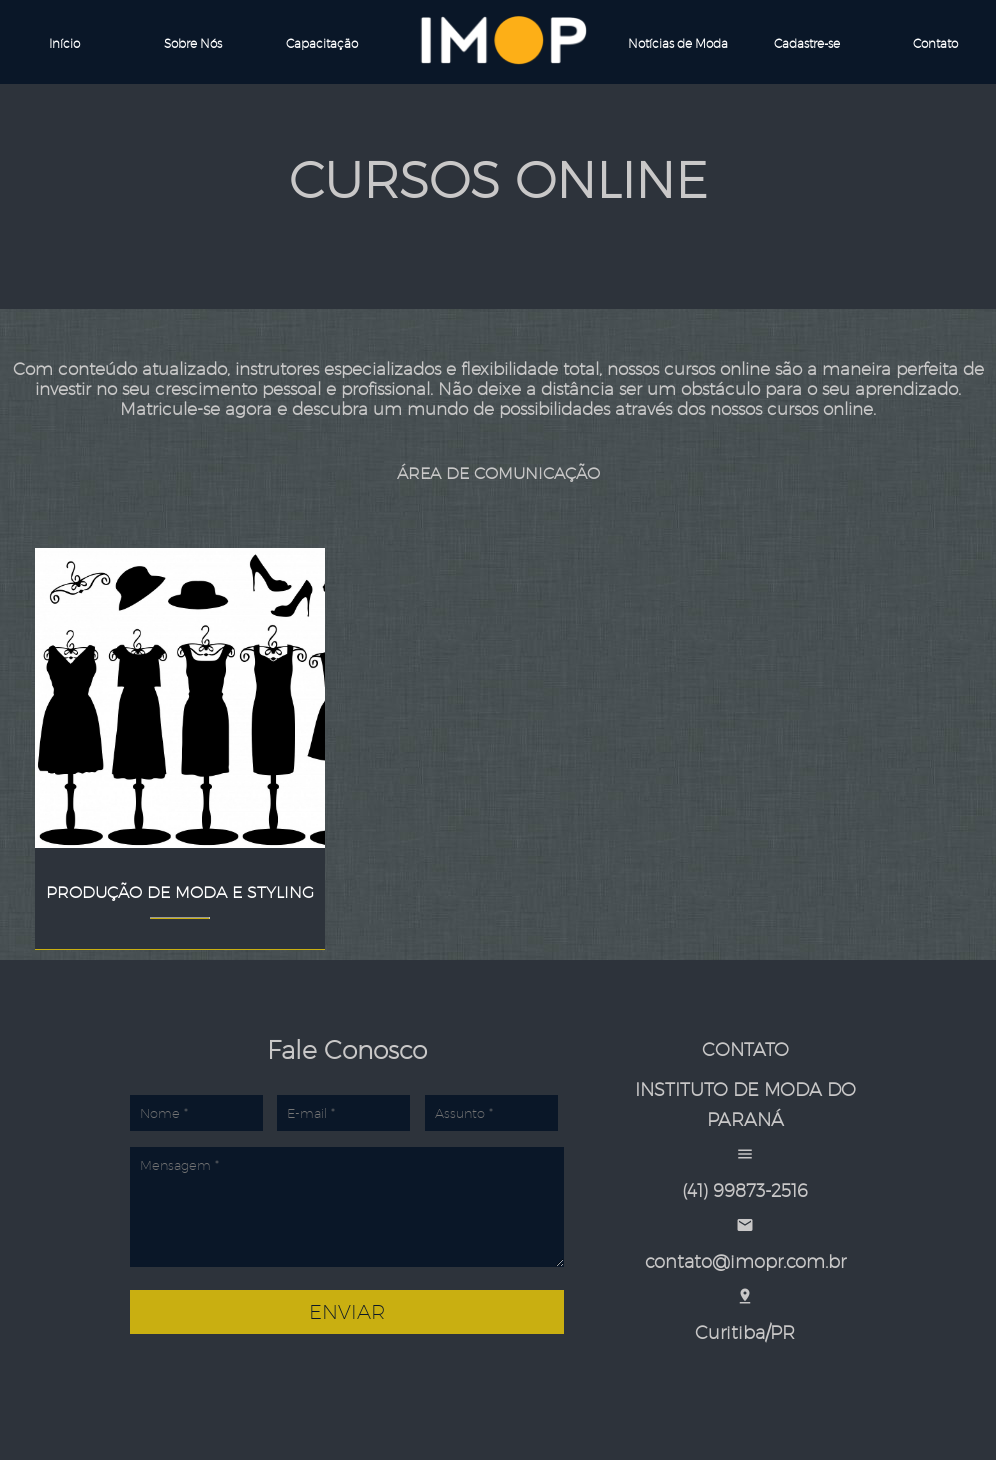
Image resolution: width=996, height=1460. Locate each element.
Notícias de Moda (678, 43)
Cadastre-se (807, 43)
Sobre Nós (193, 43)
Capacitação (322, 43)
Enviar (347, 1312)
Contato (935, 43)
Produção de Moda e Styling (180, 892)
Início (64, 43)
